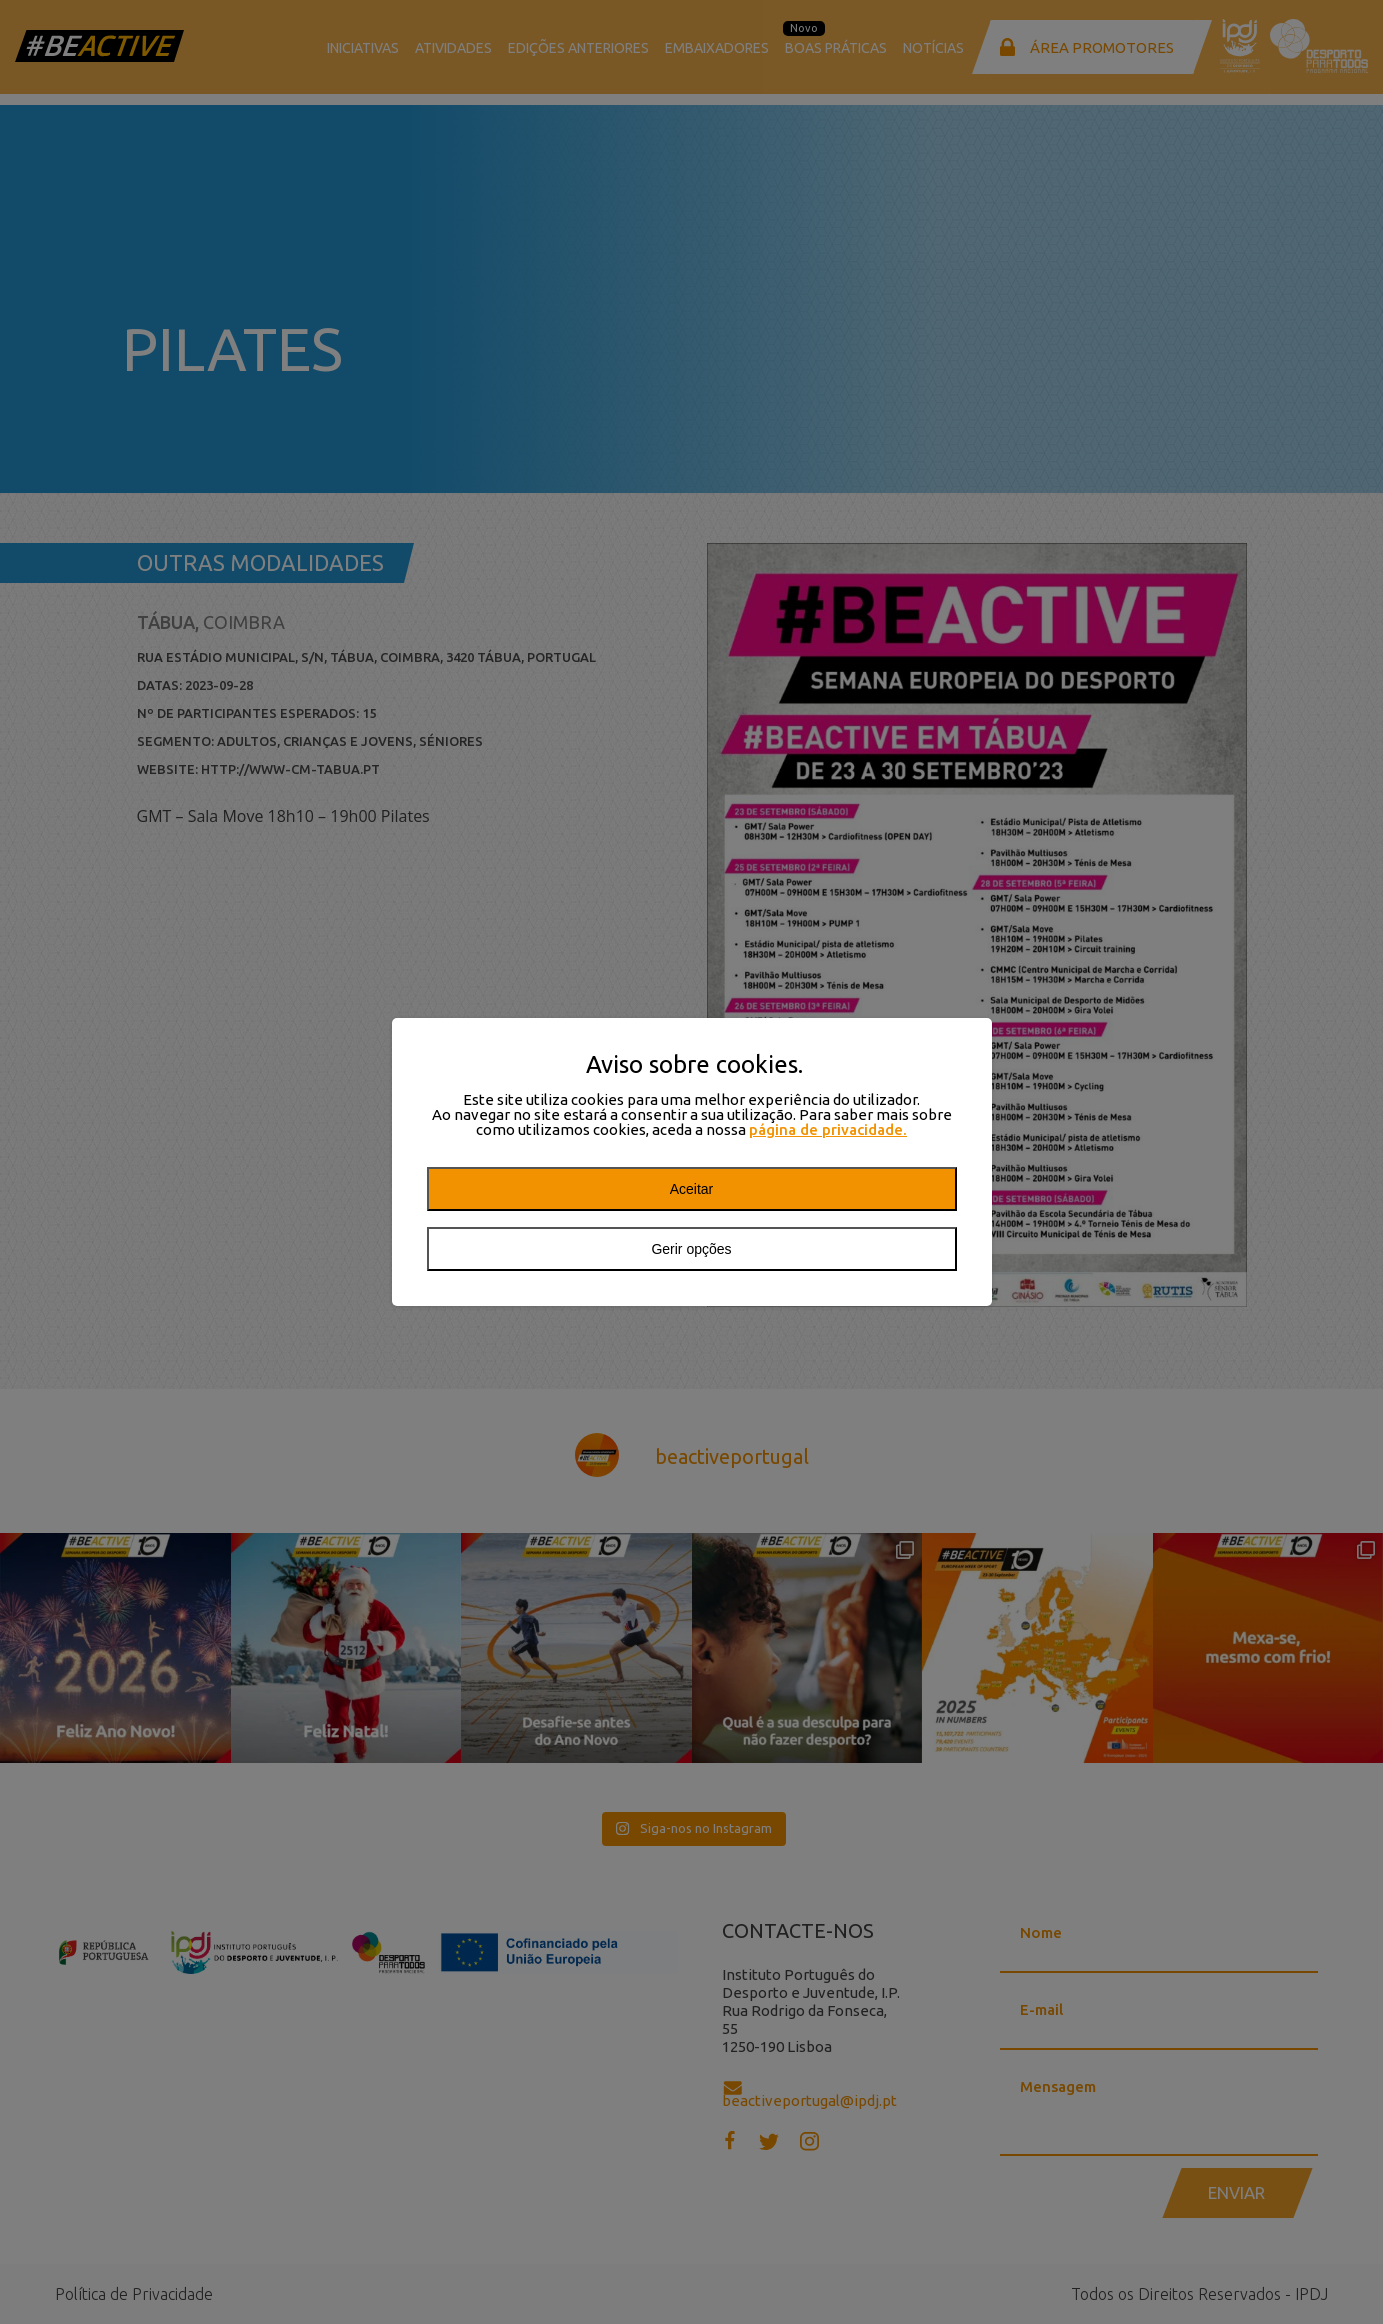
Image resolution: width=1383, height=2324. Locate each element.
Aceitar (692, 1189)
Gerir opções (691, 1249)
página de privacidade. (828, 1129)
